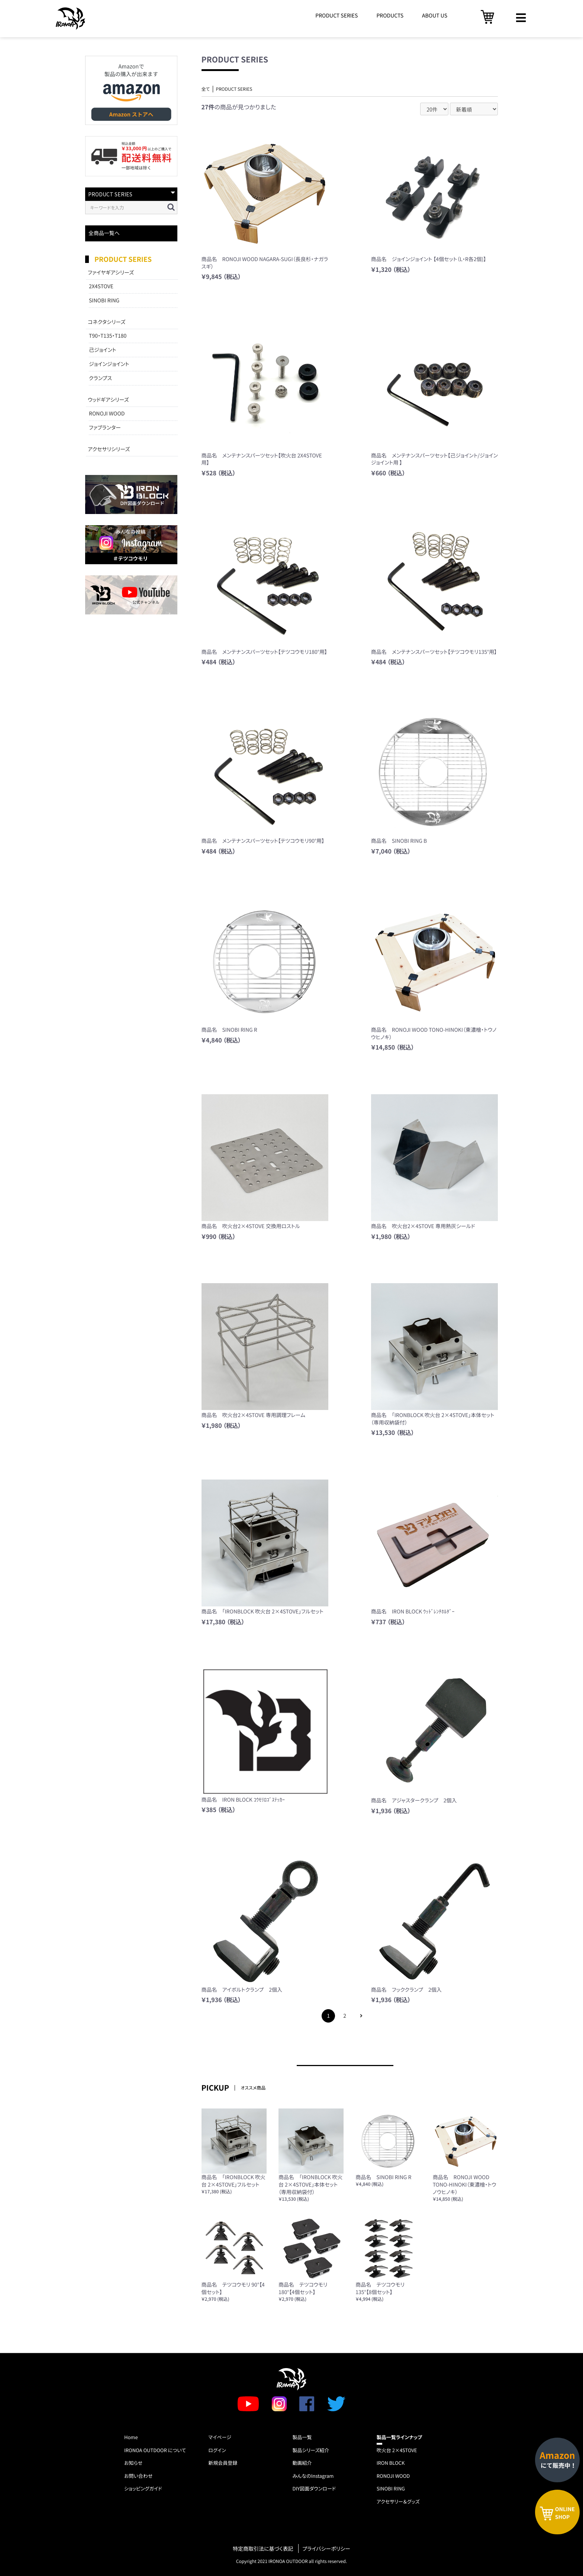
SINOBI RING (104, 300)
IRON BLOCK (391, 2462)
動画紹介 (302, 2462)
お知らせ (133, 2462)
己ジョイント (102, 350)
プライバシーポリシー (326, 2549)
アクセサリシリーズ (109, 449)
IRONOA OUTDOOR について (155, 2450)
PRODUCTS (389, 15)
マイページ (219, 2437)
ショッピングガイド (143, 2488)
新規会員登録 (222, 2462)
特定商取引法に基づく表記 (263, 2549)
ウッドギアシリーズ (108, 400)
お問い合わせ (138, 2475)
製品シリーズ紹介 (311, 2450)
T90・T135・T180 (107, 336)
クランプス (100, 378)
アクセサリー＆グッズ (398, 2501)
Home (131, 2437)
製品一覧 (302, 2437)
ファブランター (105, 427)
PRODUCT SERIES (336, 15)
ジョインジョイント (109, 364)
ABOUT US (434, 15)
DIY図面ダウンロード (314, 2488)
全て (206, 89)
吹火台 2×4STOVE (397, 2450)
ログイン (217, 2450)
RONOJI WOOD (107, 413)
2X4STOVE (101, 286)
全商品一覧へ (104, 233)
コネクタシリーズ (106, 322)
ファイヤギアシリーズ (111, 272)
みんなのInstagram (313, 2475)
